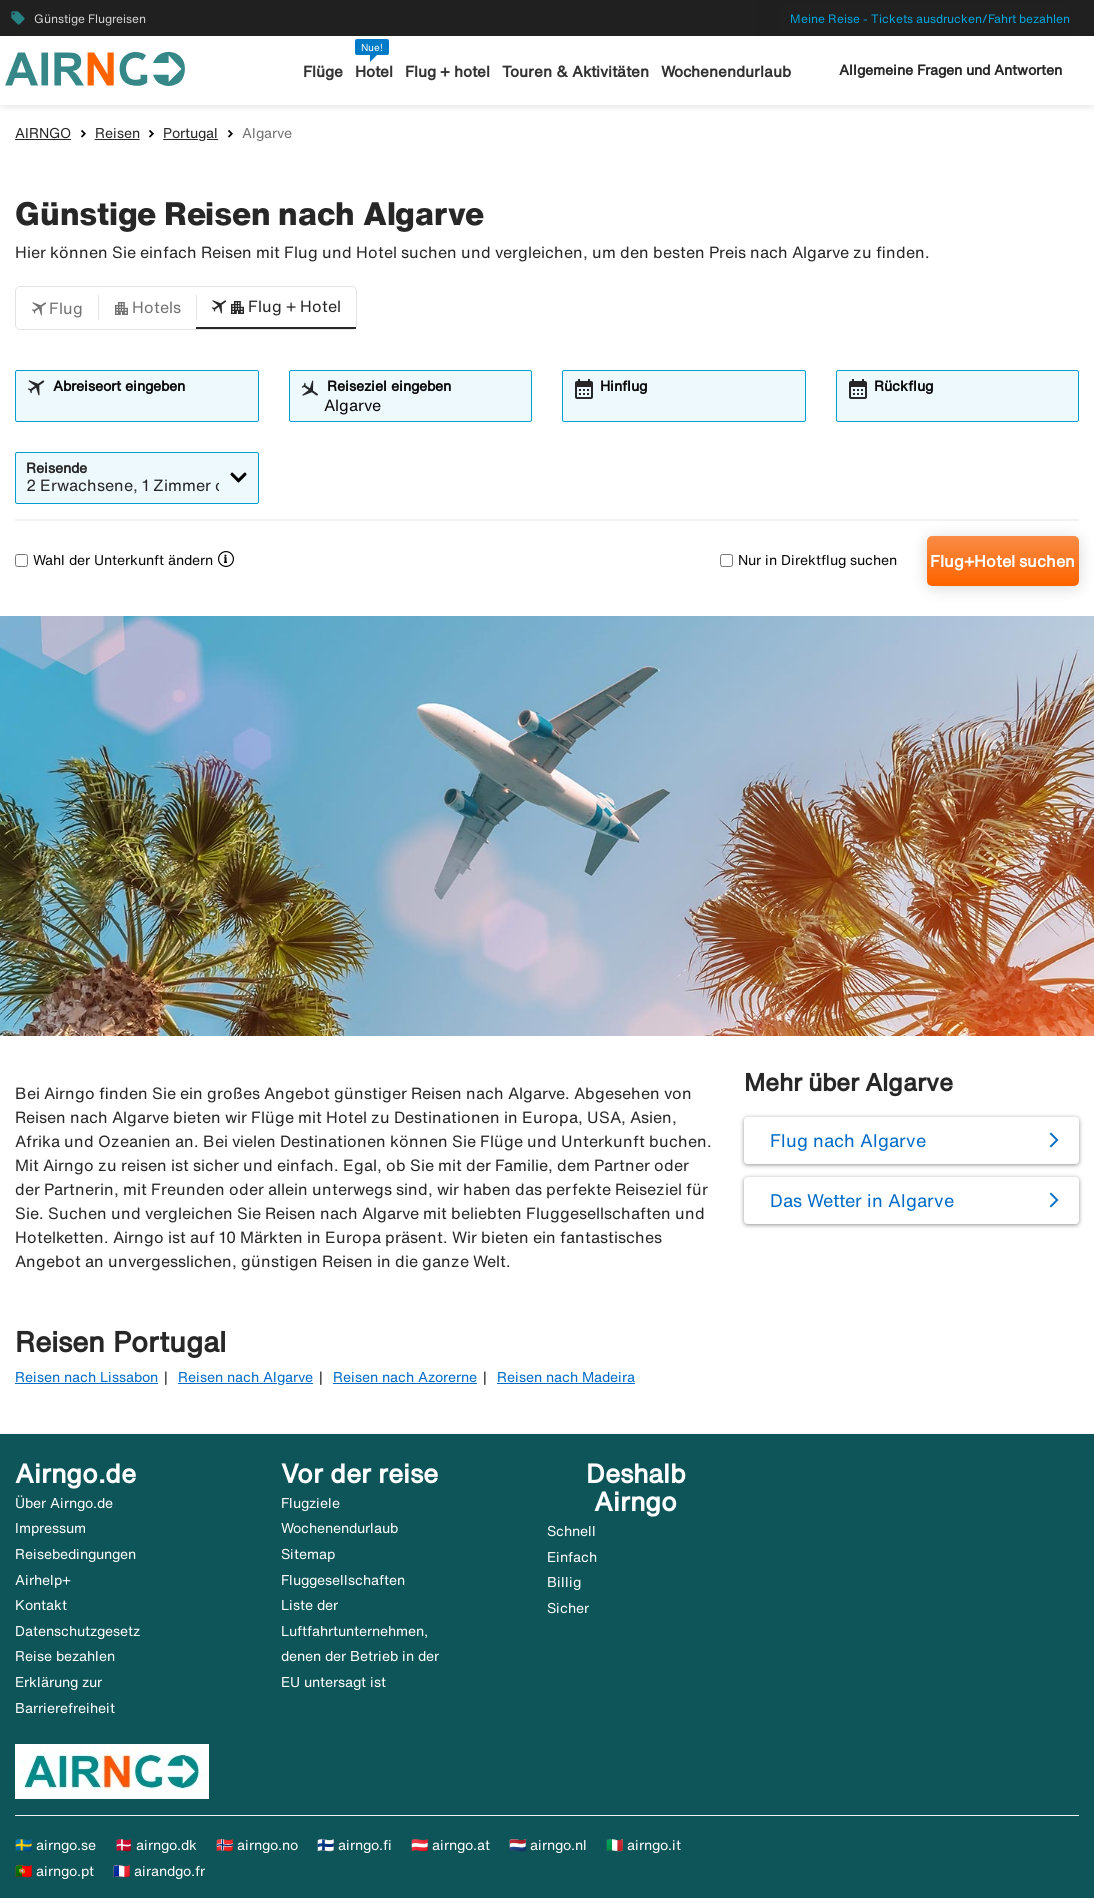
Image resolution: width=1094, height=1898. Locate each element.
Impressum (50, 1528)
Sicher (568, 1608)
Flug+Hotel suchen (1002, 561)
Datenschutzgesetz (77, 1631)
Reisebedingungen (75, 1554)
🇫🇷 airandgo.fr (159, 1871)
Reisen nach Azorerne (405, 1377)
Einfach (572, 1557)
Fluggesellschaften (343, 1580)
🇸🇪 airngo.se (55, 1845)
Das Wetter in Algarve (862, 1200)
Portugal (190, 133)
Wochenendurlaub (726, 71)
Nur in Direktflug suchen (808, 560)
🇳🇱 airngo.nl (548, 1845)
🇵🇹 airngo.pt (54, 1871)
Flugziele (310, 1503)
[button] (57, 308)
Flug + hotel (447, 71)
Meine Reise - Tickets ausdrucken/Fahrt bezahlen (930, 18)
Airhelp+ (43, 1580)
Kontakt (41, 1605)
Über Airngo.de (64, 1503)
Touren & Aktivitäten (575, 71)
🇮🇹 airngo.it (643, 1845)
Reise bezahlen (65, 1656)
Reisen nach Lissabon (86, 1377)
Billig (564, 1582)
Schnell (571, 1531)
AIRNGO (43, 133)
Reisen (117, 133)
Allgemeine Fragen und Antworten (950, 70)
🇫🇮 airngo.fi (354, 1845)
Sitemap (308, 1554)
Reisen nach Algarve (245, 1377)
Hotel (374, 71)
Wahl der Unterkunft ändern (114, 560)
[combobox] (149, 405)
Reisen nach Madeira (566, 1377)
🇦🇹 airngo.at (450, 1845)
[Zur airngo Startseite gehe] (95, 67)
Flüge (323, 71)
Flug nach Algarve (848, 1140)
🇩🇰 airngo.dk (156, 1845)
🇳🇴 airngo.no (257, 1845)
